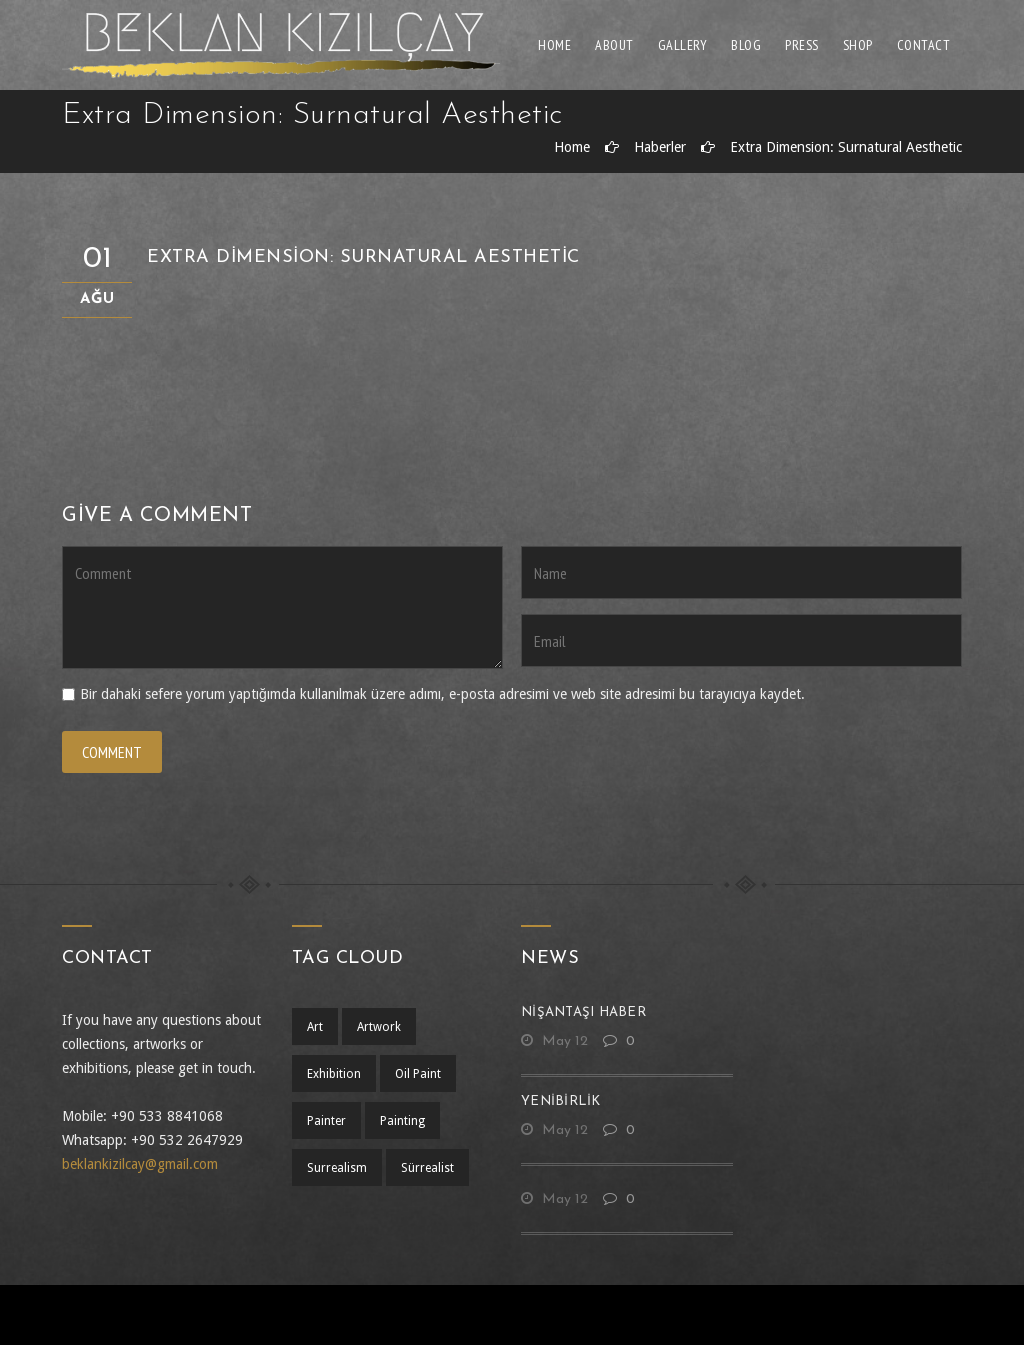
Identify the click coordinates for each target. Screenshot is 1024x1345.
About (614, 45)
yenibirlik (561, 1101)
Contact (924, 45)
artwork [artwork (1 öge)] (379, 1027)
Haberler (660, 147)
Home (554, 45)
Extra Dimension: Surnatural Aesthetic (846, 147)
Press (802, 45)
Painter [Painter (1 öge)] (326, 1121)
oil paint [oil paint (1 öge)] (418, 1074)
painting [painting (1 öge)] (402, 1121)
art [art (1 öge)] (315, 1027)
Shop (858, 45)
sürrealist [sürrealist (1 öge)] (427, 1168)
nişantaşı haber (583, 1012)
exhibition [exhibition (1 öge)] (334, 1074)
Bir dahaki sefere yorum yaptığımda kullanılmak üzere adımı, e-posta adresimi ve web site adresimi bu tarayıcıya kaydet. (442, 694)
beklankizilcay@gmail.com (140, 1164)
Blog (746, 45)
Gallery (683, 45)
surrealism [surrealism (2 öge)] (337, 1168)
